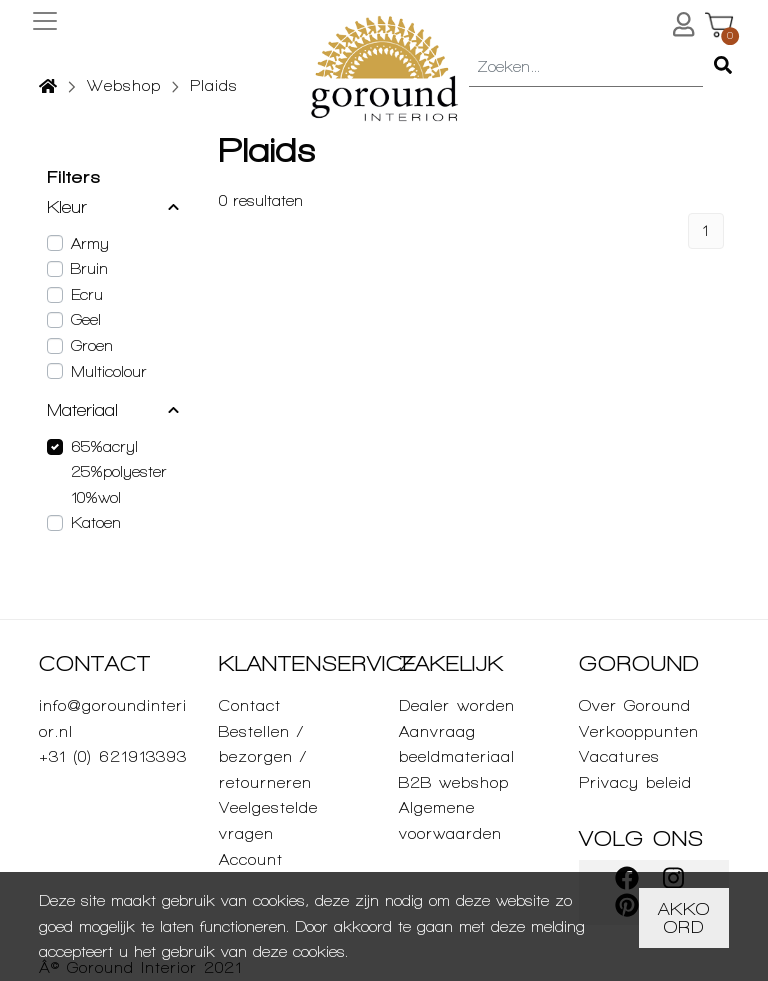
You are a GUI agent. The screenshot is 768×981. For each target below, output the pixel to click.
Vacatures (619, 756)
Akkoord (684, 917)
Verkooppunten (639, 731)
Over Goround (635, 705)
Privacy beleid (635, 782)
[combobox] (586, 68)
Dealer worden (457, 705)
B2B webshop (454, 782)
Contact (250, 705)
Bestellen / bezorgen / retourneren (265, 757)
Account (251, 859)
